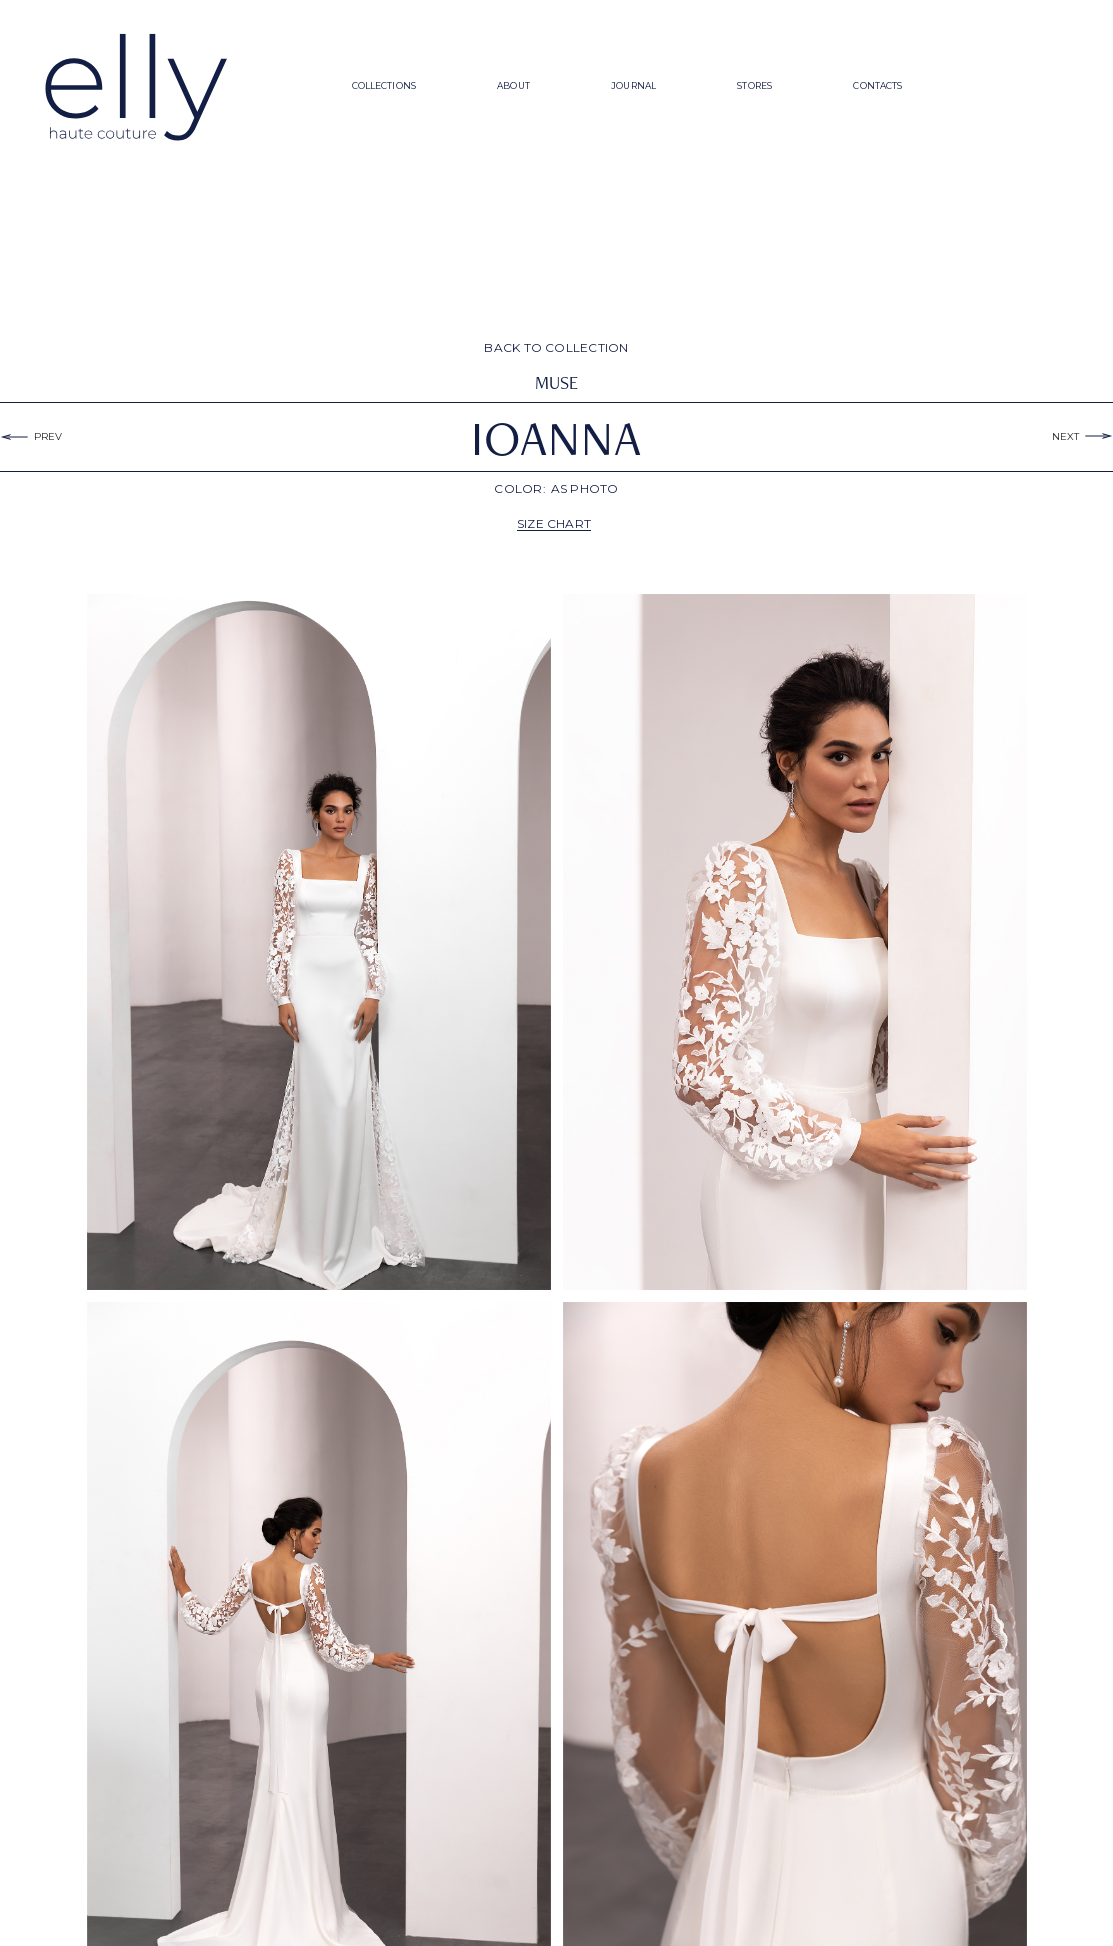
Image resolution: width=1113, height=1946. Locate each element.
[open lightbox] (319, 942)
